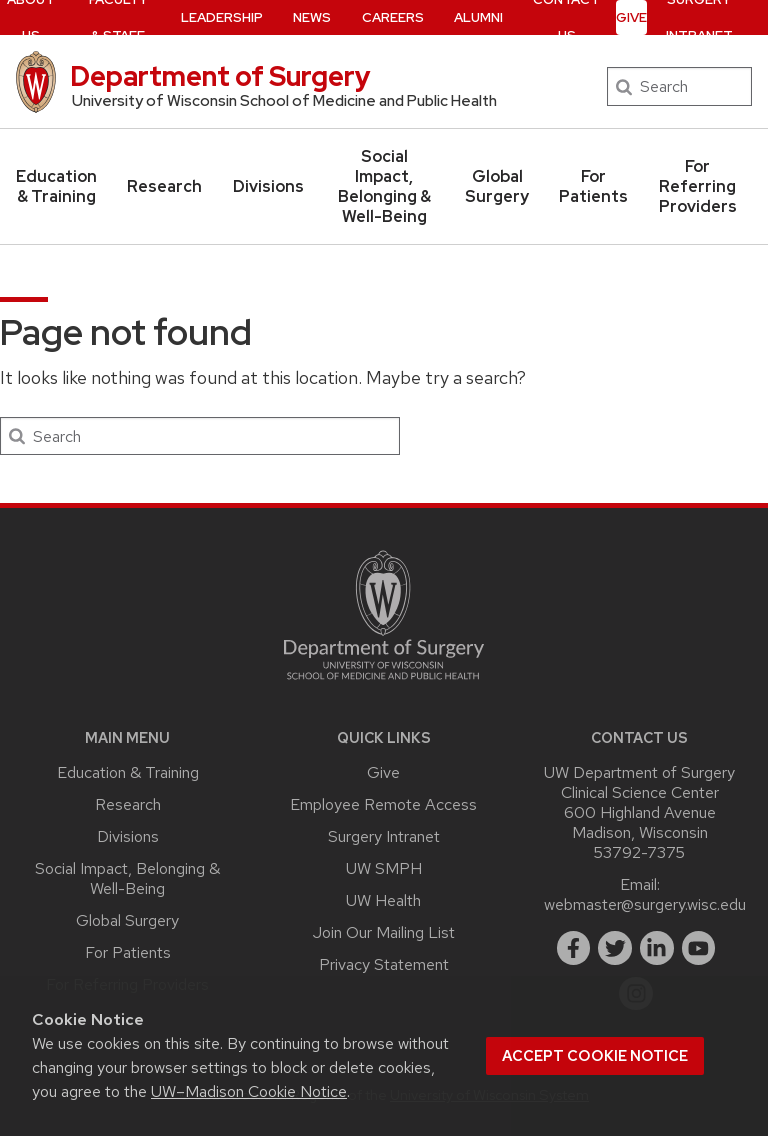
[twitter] (615, 948)
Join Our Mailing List (384, 932)
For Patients (593, 186)
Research (164, 186)
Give (383, 772)
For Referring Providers (698, 186)
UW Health (383, 900)
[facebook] (574, 948)
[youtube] (699, 948)
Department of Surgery (220, 76)
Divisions (268, 186)
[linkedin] (657, 948)
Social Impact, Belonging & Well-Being (384, 186)
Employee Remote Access (383, 804)
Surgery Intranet (384, 836)
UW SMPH (384, 868)
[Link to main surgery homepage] (384, 684)
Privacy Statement (384, 964)
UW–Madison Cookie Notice (249, 1091)
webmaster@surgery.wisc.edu (645, 904)
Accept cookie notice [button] (595, 1056)
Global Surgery (497, 186)
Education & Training (56, 186)
